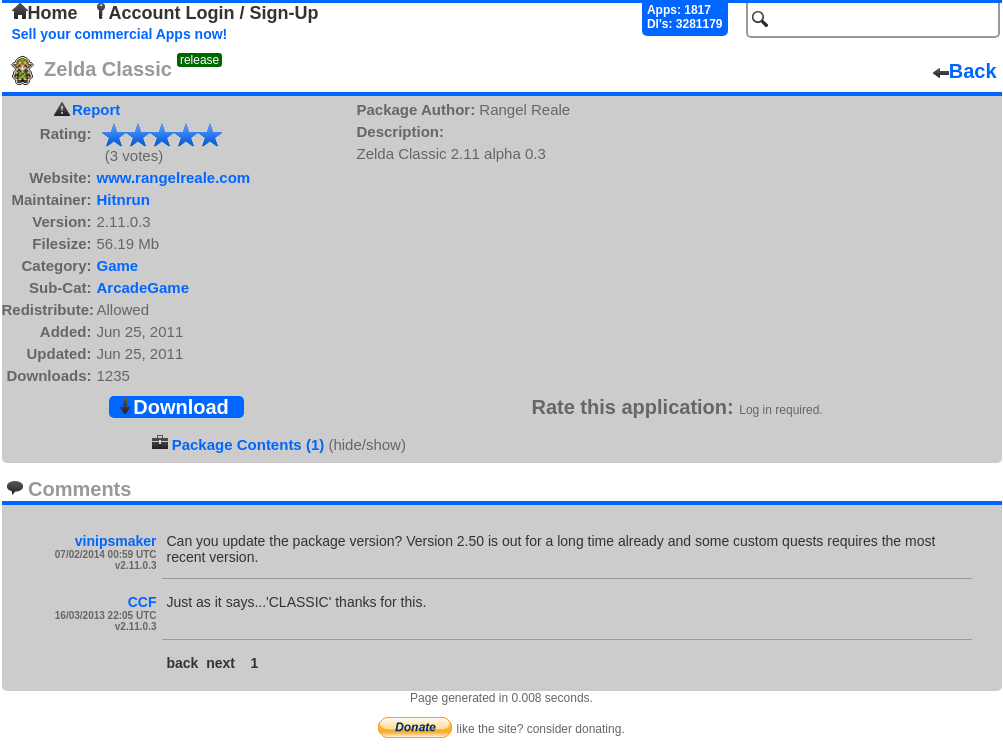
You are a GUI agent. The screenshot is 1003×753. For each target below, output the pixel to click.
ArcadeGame (143, 287)
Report (96, 109)
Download (173, 407)
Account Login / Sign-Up (206, 13)
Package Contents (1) (248, 444)
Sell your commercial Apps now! (120, 34)
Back (965, 71)
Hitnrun (123, 199)
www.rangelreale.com (174, 177)
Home (45, 13)
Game (118, 265)
